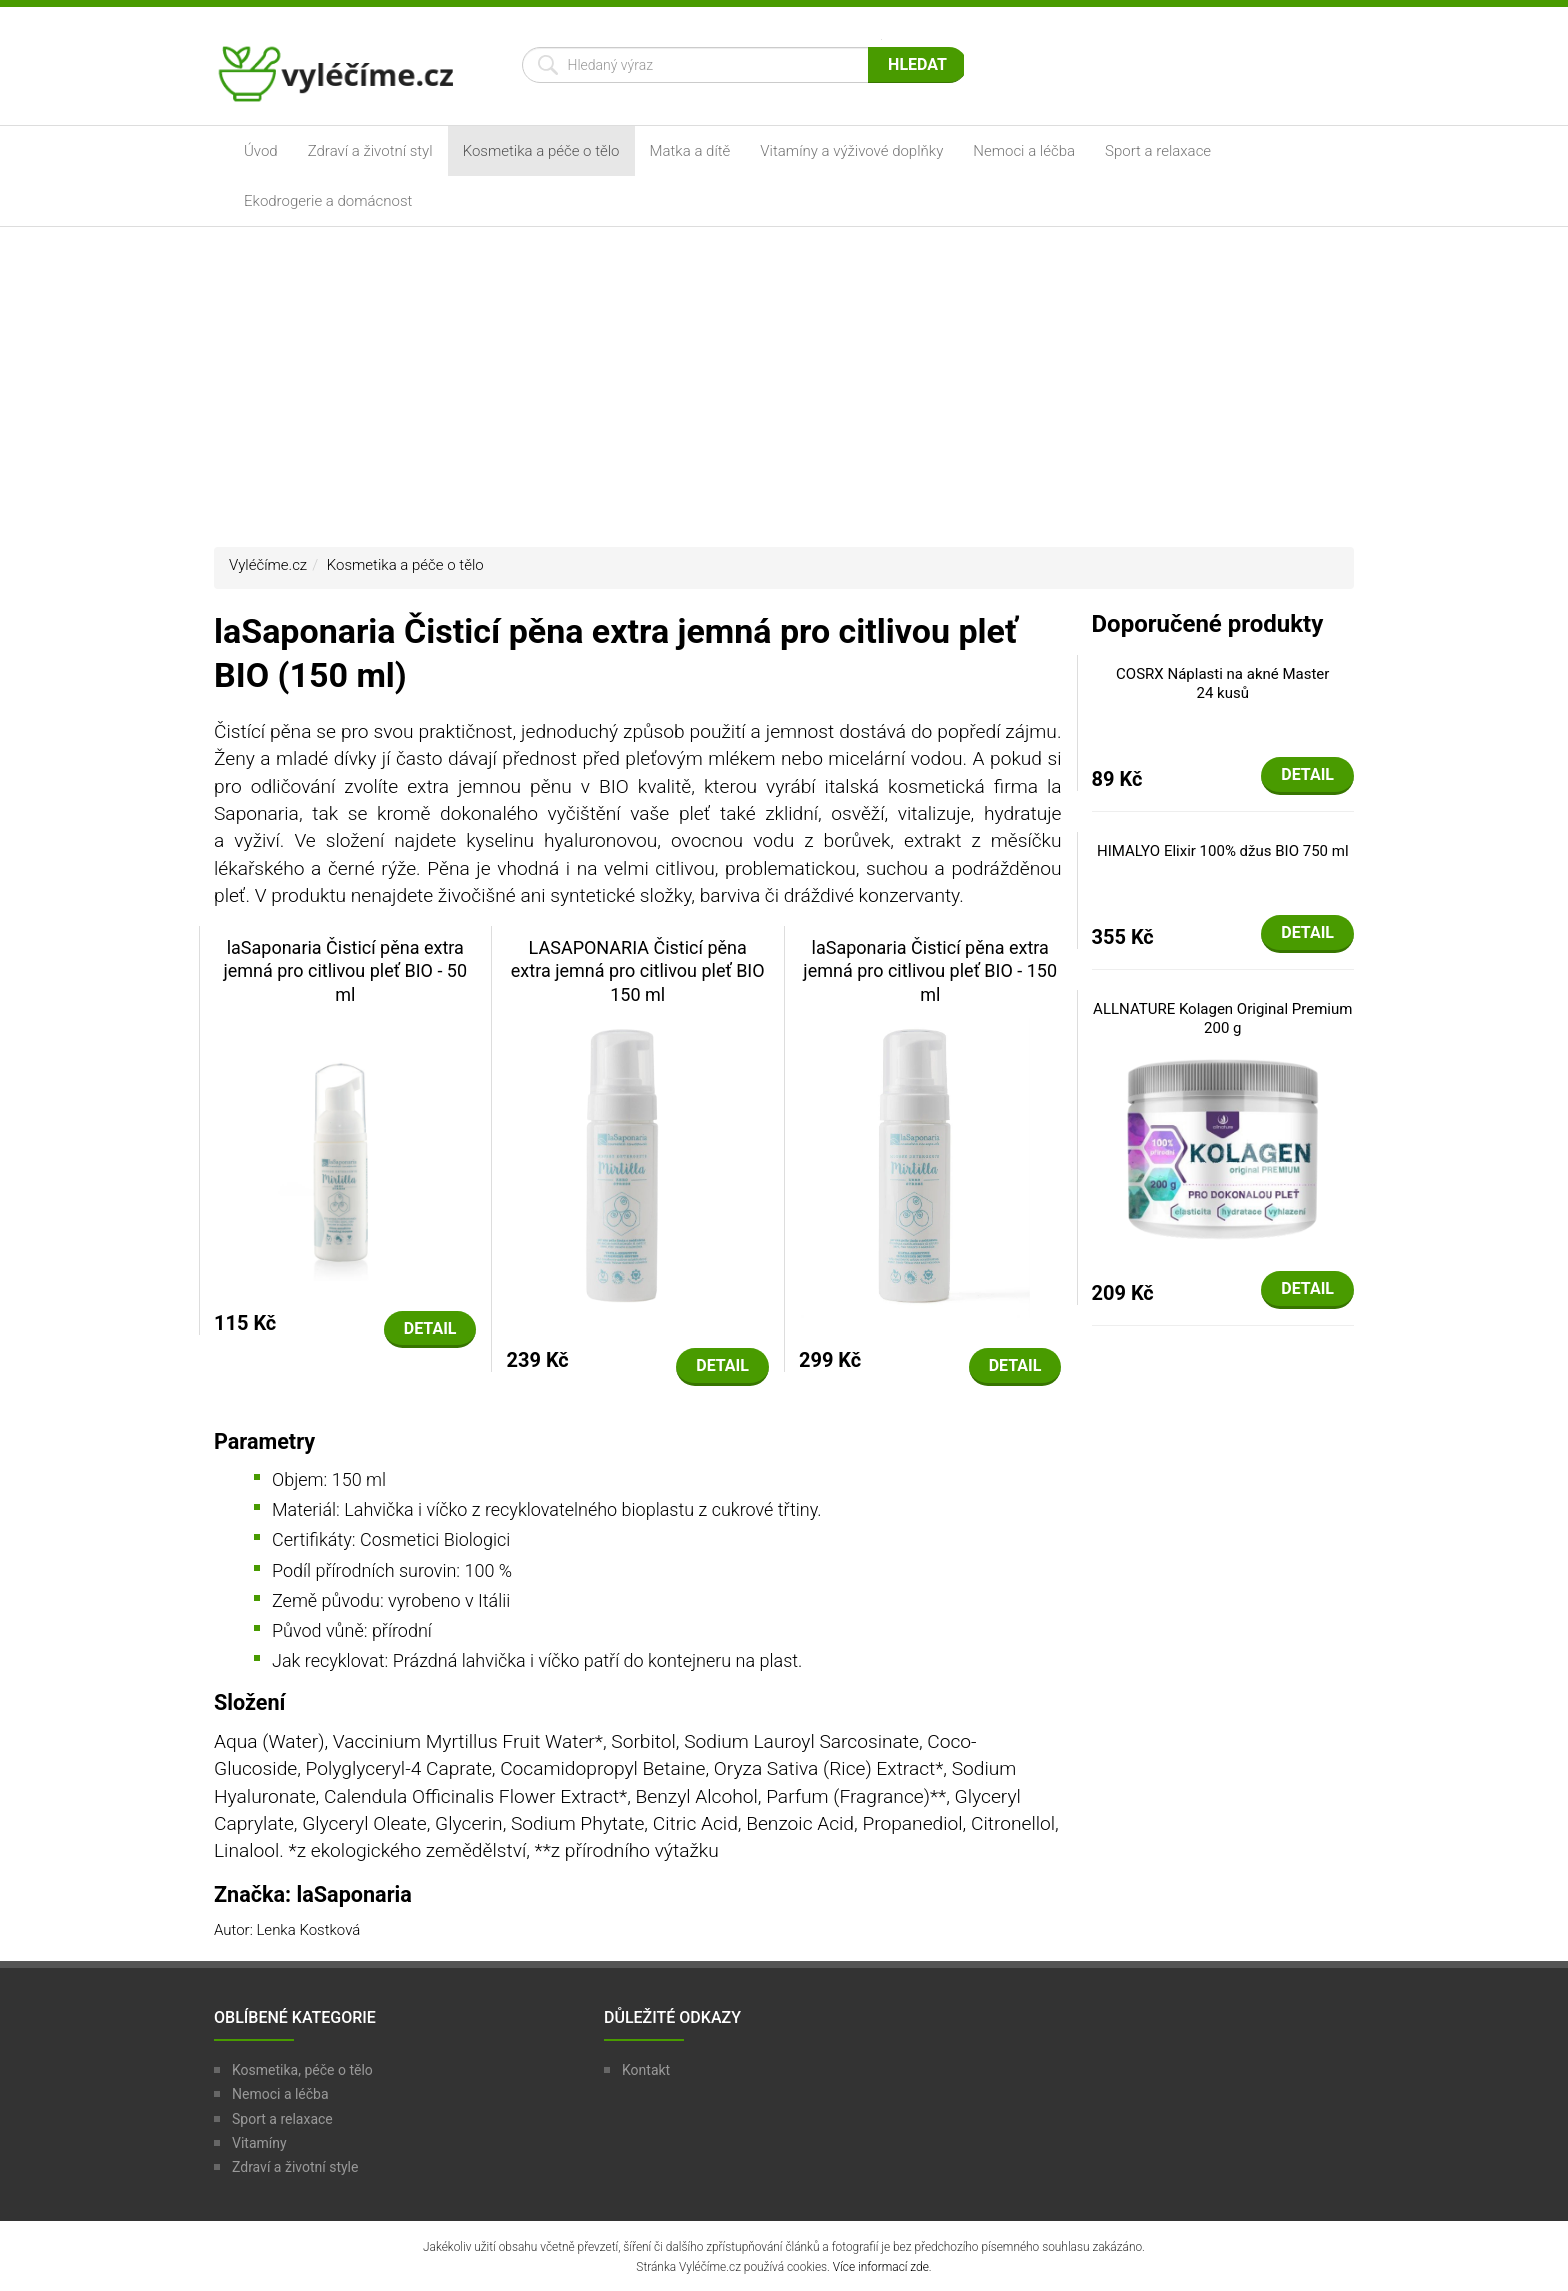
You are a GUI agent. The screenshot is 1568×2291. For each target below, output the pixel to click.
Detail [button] (430, 1328)
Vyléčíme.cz (268, 565)
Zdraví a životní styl (370, 151)
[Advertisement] (784, 387)
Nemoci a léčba (1024, 151)
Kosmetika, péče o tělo (302, 2070)
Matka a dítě (690, 151)
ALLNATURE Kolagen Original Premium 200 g (1222, 1019)
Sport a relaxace (1158, 151)
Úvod (261, 151)
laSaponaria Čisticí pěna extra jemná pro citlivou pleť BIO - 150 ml (930, 971)
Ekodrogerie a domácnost (328, 201)
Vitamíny (259, 2143)
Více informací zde (881, 2267)
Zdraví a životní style (295, 2167)
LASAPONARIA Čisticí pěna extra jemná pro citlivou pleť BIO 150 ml (638, 971)
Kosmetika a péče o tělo (541, 151)
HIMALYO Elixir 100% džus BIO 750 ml (1223, 851)
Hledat (917, 64)
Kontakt (646, 2070)
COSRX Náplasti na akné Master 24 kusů (1222, 684)
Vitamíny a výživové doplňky (851, 151)
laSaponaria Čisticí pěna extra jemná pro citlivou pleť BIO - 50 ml (345, 971)
